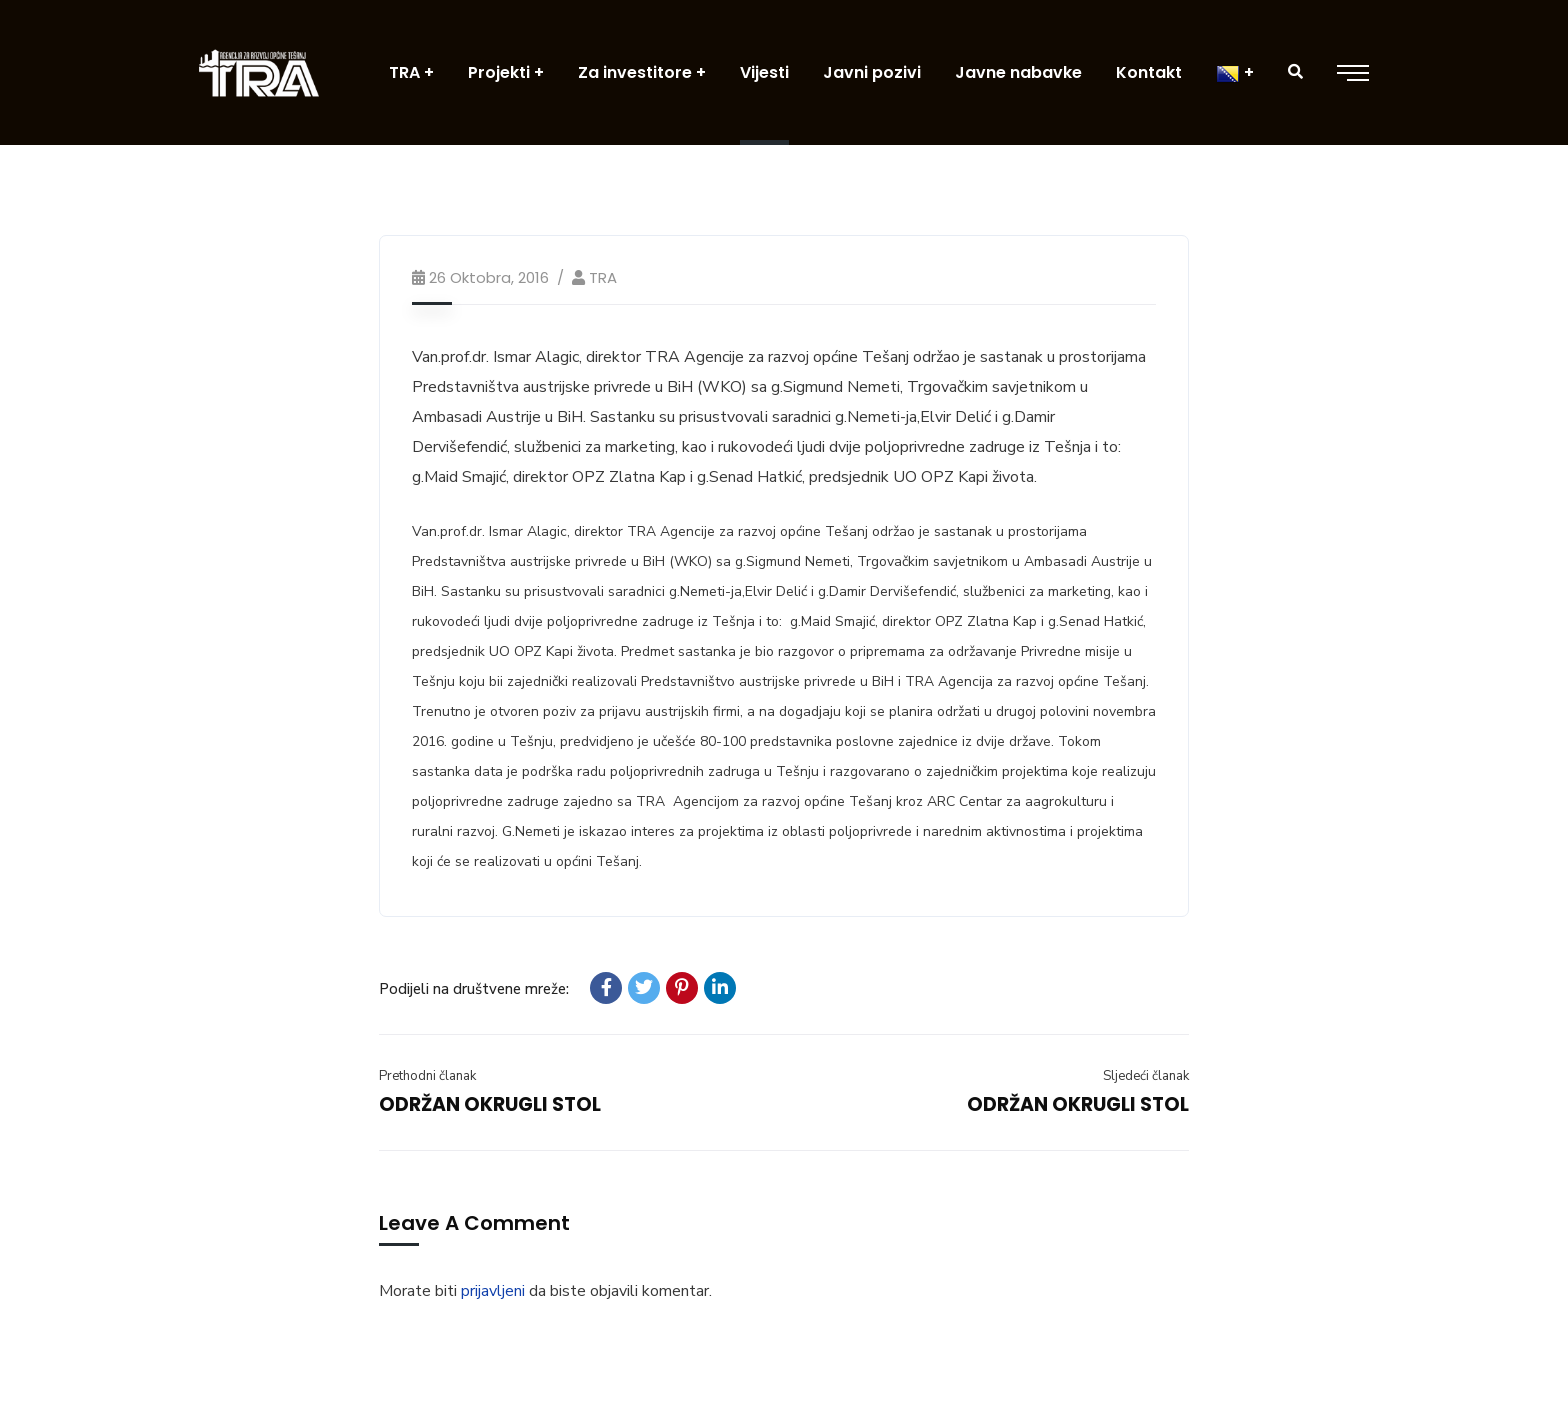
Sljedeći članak (1146, 1076)
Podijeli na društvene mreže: (474, 989)
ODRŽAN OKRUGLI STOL (490, 1104)
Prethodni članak (427, 1076)
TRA (603, 277)
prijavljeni (493, 1291)
